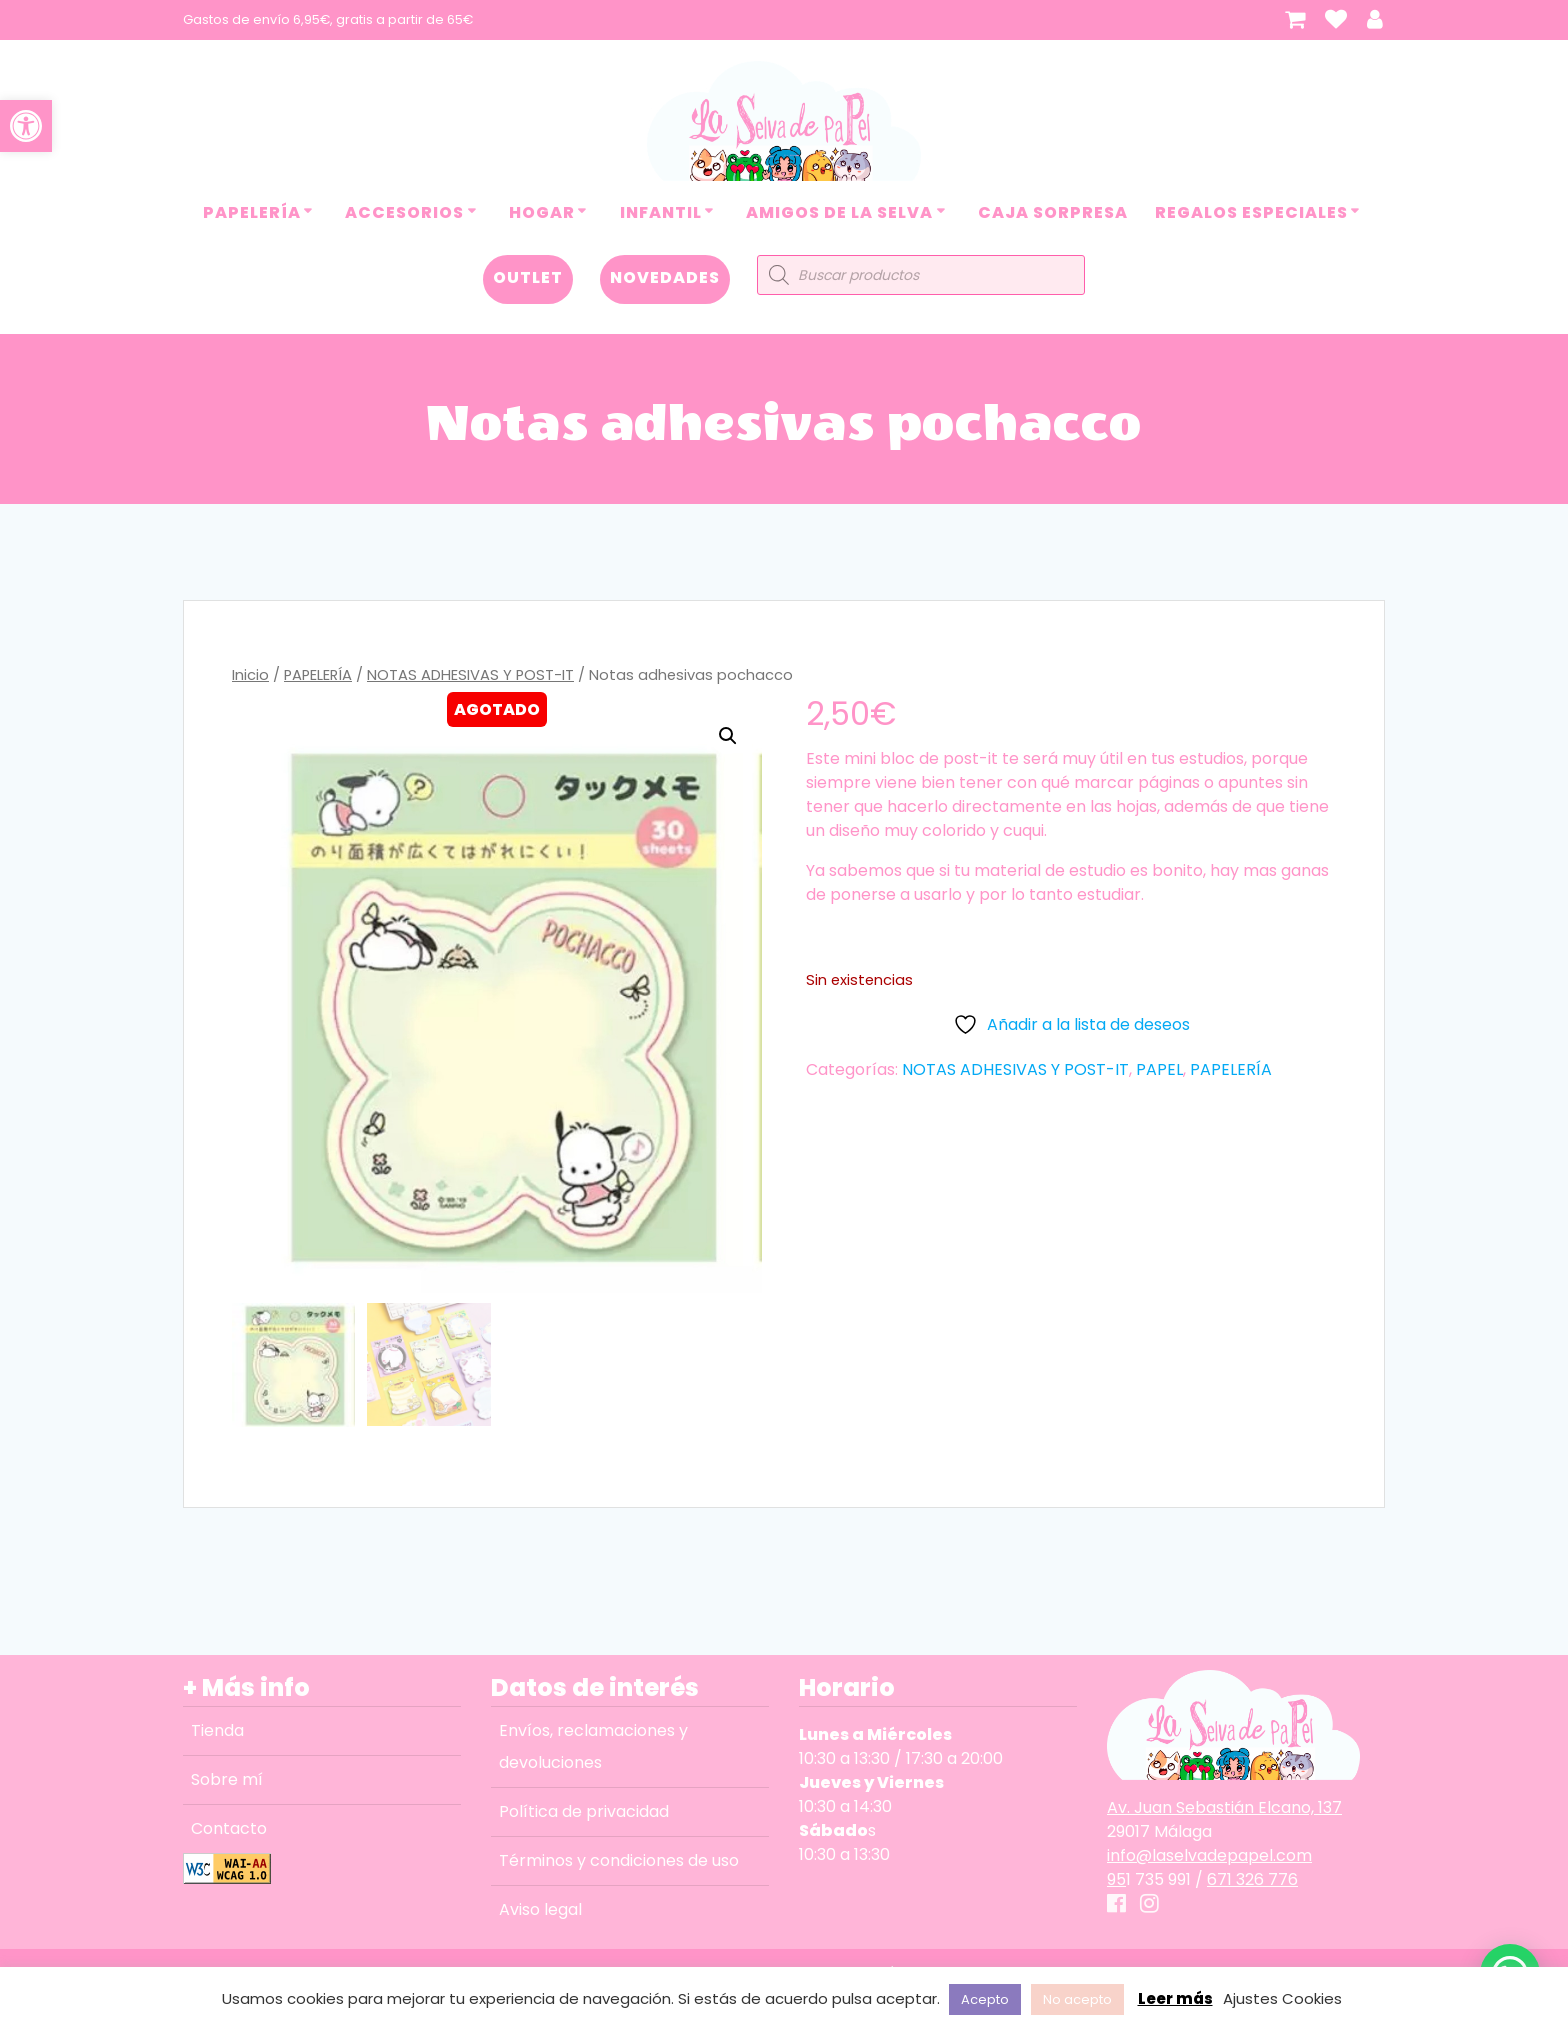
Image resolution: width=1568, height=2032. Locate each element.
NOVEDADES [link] (665, 277)
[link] (26, 126)
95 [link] (1116, 1879)
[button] (728, 736)
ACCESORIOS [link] (404, 212)
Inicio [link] (250, 675)
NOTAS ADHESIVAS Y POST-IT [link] (470, 675)
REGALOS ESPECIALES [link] (1251, 212)
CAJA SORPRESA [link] (1053, 212)
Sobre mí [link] (227, 1779)
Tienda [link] (217, 1730)
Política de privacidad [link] (584, 1811)
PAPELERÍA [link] (252, 212)
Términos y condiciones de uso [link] (619, 1860)
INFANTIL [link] (661, 212)
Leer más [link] (1175, 1998)
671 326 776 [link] (1252, 1879)
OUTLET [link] (528, 277)
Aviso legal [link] (540, 1909)
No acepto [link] (1077, 1999)
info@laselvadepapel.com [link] (1209, 1855)
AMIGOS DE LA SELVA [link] (839, 212)
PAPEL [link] (1159, 1069)
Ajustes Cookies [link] (1282, 1998)
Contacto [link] (229, 1828)
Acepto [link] (985, 1999)
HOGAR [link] (542, 212)
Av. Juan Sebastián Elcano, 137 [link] (1224, 1807)
